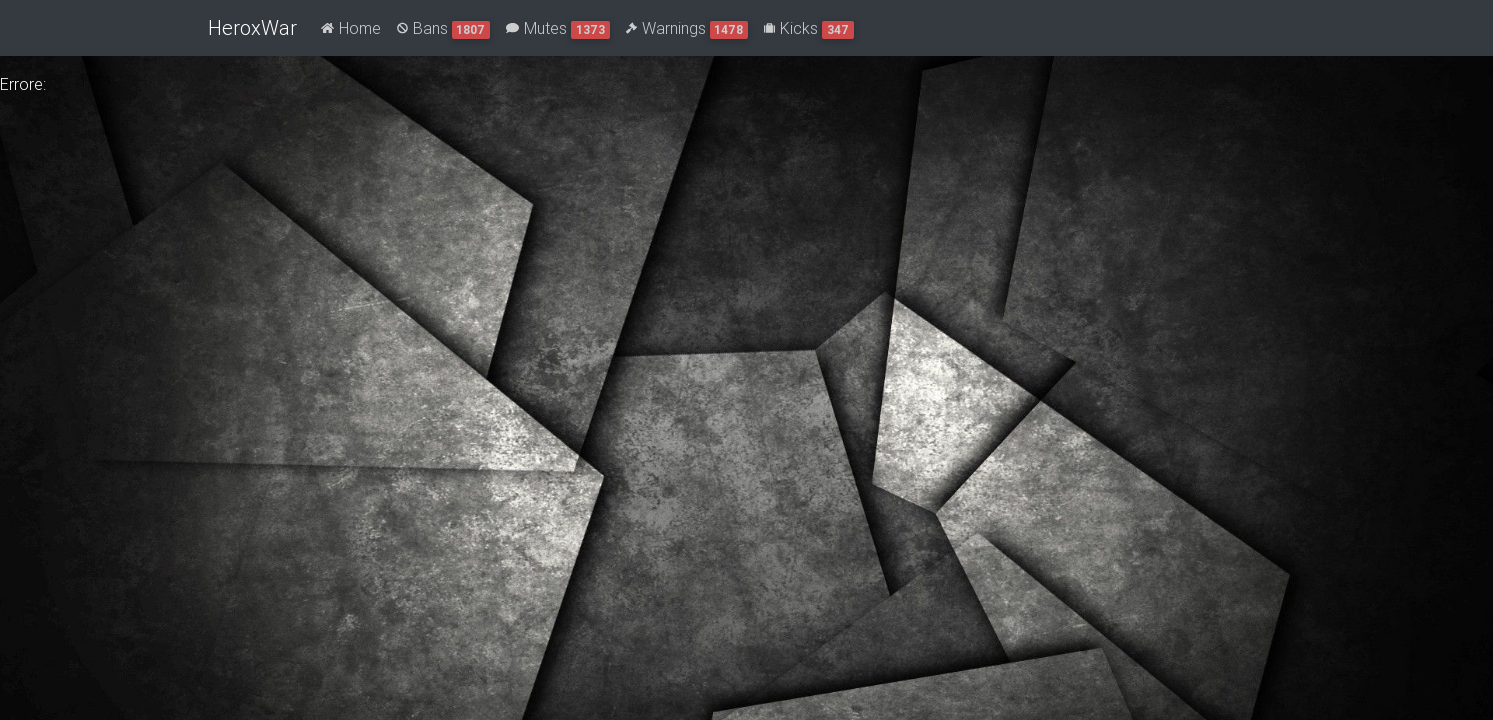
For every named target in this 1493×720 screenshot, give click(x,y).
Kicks (809, 28)
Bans (444, 28)
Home (351, 28)
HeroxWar (252, 27)
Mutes (558, 28)
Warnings (687, 28)
